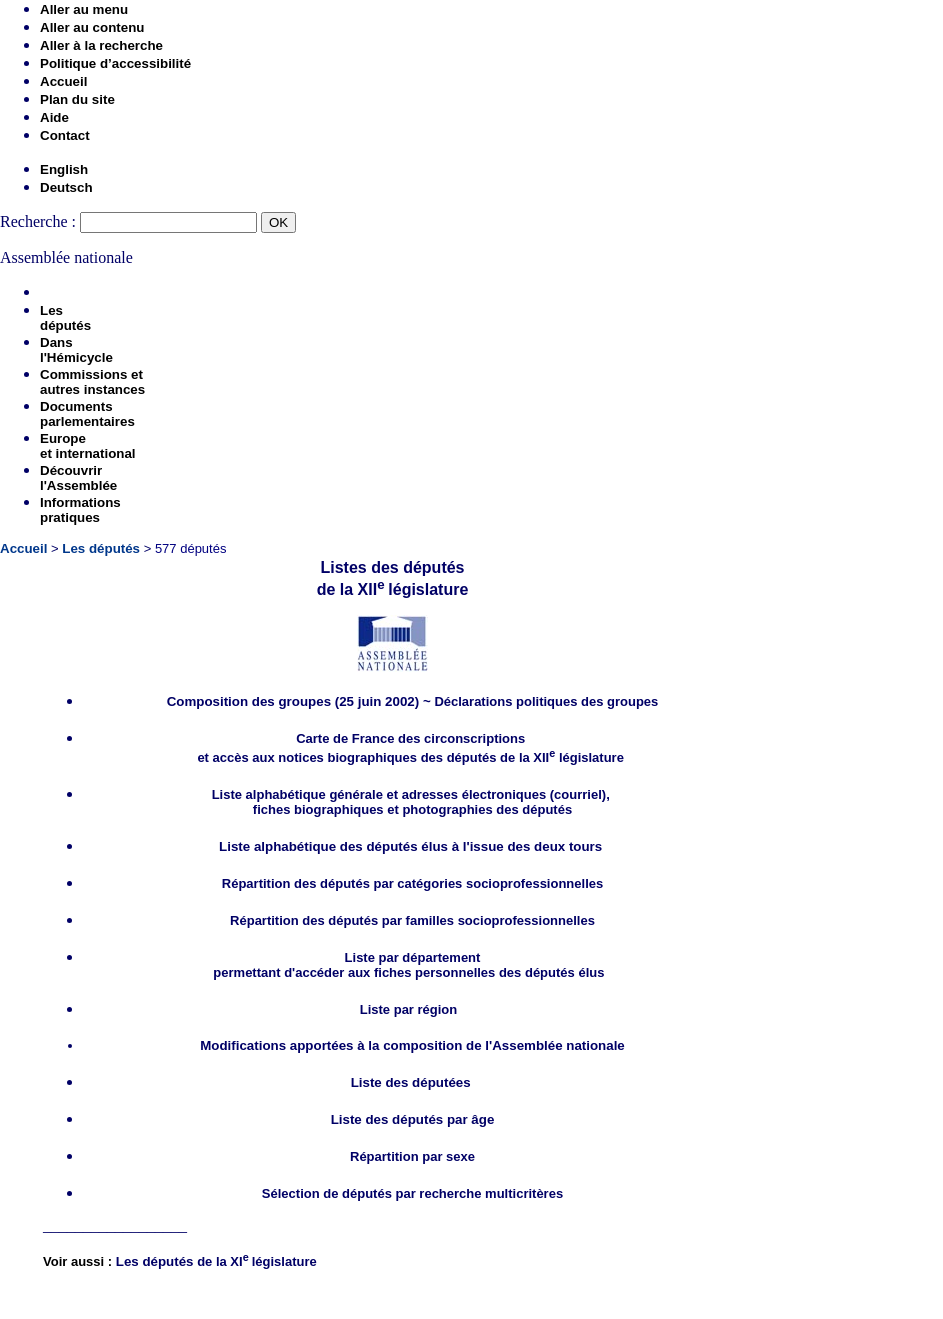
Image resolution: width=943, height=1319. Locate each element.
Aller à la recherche (101, 45)
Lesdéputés (65, 318)
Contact (65, 135)
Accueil (63, 81)
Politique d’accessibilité (115, 63)
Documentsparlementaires (87, 414)
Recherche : (38, 221)
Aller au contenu (92, 27)
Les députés (101, 548)
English (64, 169)
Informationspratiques (80, 510)
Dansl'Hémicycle (76, 350)
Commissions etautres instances (92, 382)
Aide (54, 117)
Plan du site (77, 99)
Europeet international (88, 446)
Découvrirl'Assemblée (78, 478)
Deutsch (66, 187)
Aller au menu (84, 9)
